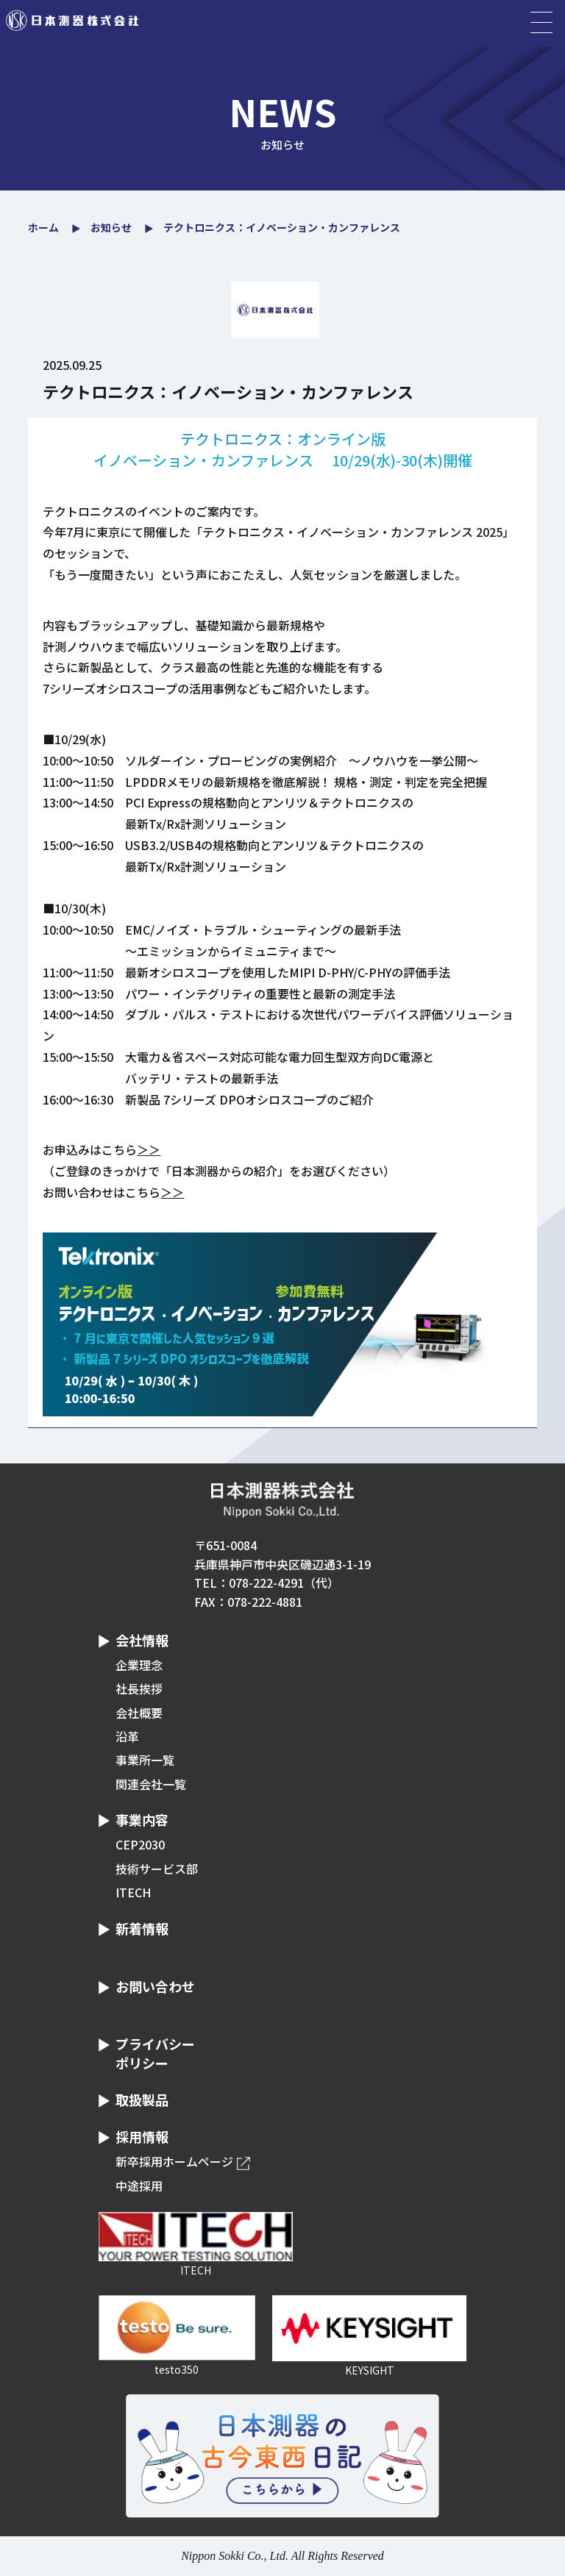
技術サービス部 (157, 1868)
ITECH (133, 1892)
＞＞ (148, 1149)
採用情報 (142, 2136)
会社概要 (139, 1713)
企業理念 (139, 1665)
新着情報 (142, 1928)
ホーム (43, 227)
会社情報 (142, 1639)
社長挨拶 (139, 1688)
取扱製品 (142, 2099)
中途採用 (139, 2185)
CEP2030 (140, 1844)
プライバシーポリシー (155, 2053)
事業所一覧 (145, 1760)
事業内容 (142, 1819)
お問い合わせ (155, 1986)
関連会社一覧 (151, 1784)
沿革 (127, 1736)
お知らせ (111, 227)
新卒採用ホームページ (174, 2161)
